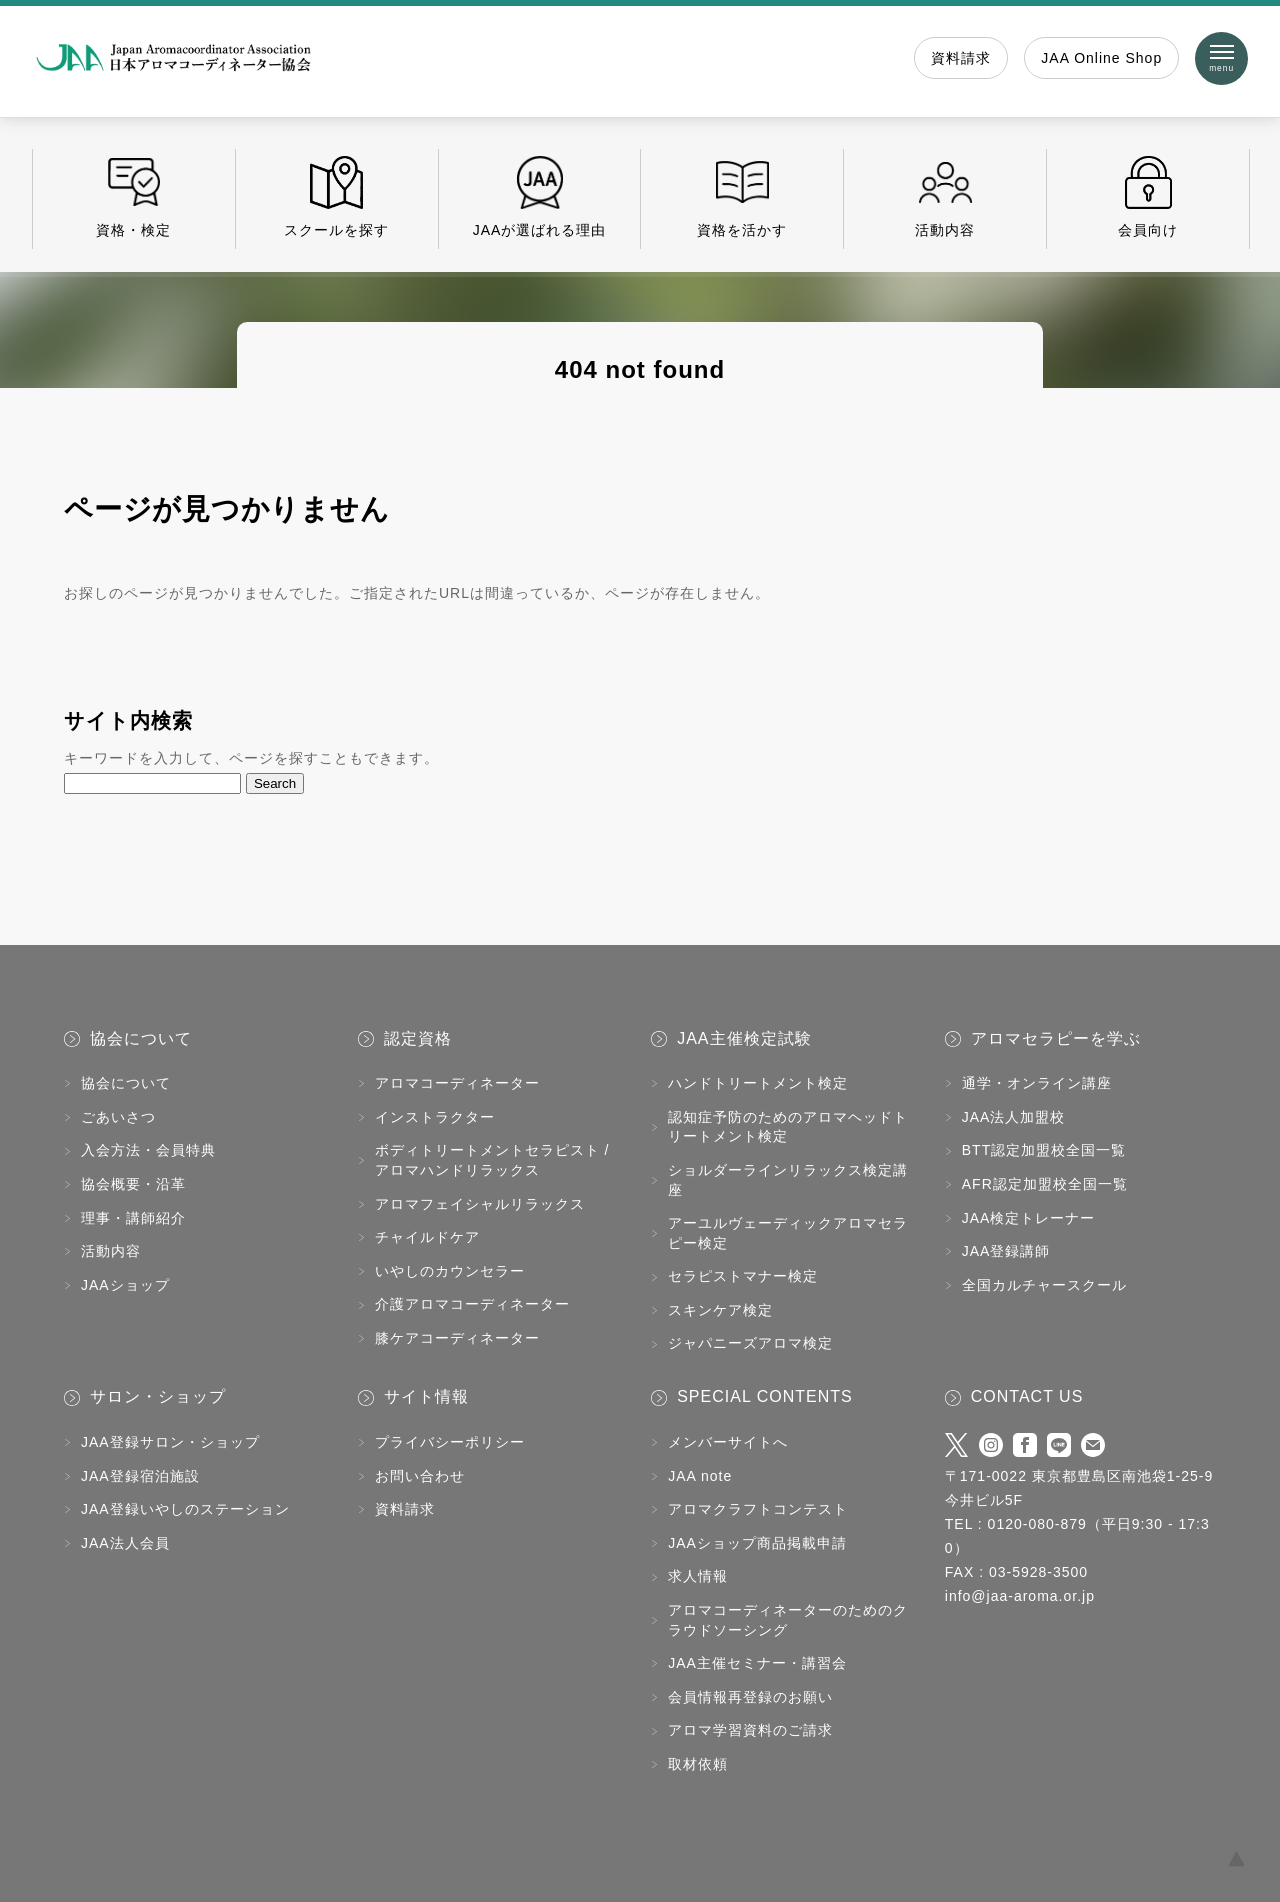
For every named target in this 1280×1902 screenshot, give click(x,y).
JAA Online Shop (1101, 58)
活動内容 (945, 197)
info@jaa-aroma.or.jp (1020, 1596)
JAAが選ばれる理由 (540, 197)
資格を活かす (742, 197)
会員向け (1148, 197)
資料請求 (961, 58)
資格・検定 (134, 197)
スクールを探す (337, 197)
